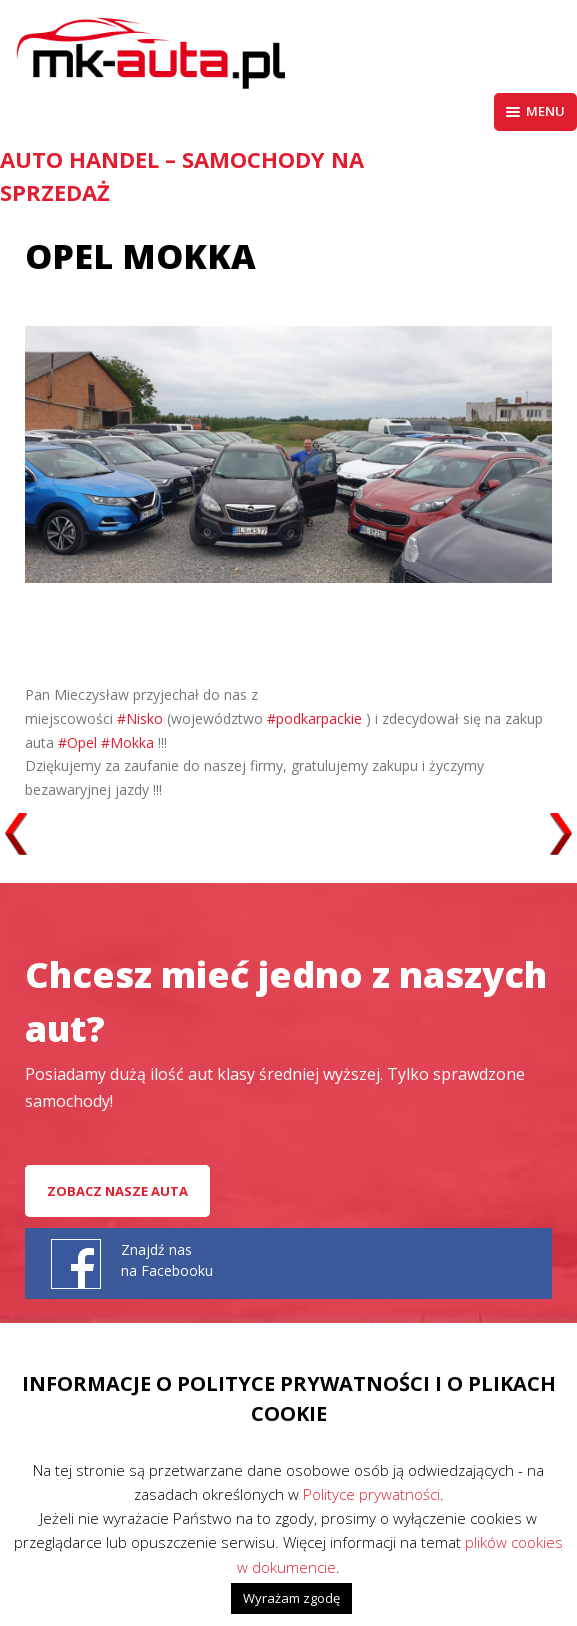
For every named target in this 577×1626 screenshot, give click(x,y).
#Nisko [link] (140, 718)
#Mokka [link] (127, 742)
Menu (535, 111)
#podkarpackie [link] (314, 718)
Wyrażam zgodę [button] (291, 1598)
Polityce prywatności (371, 1494)
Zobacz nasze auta (117, 1191)
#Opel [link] (77, 742)
